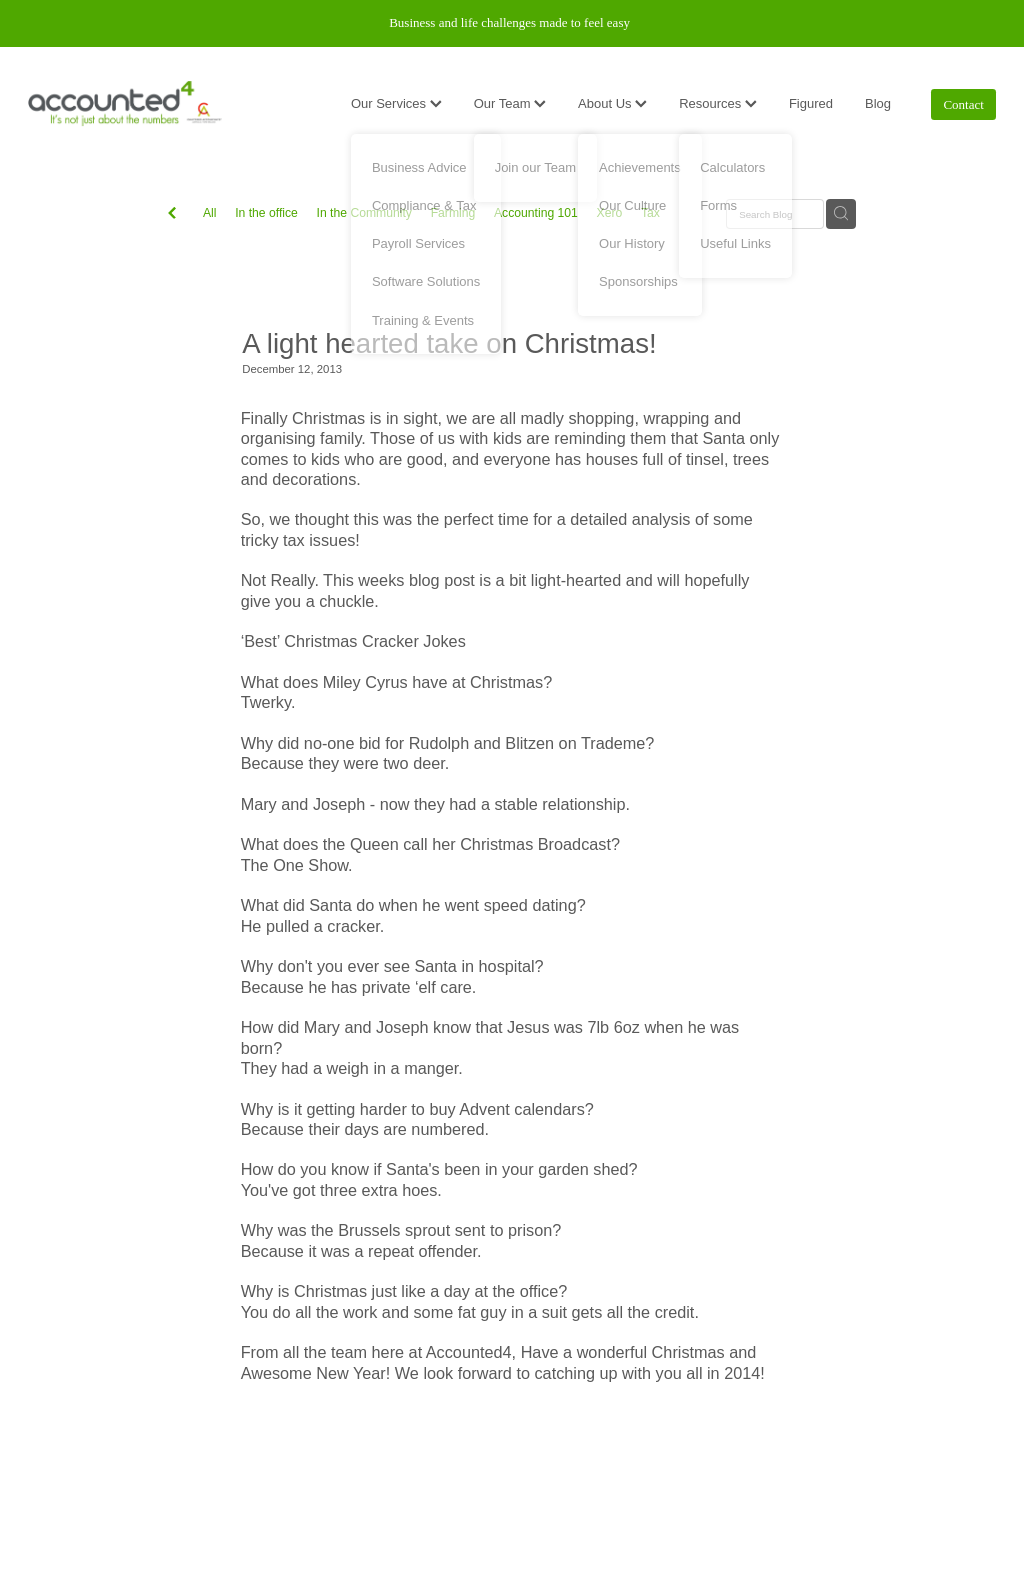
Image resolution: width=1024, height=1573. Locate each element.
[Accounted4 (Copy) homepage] (125, 104)
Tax (650, 213)
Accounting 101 (536, 213)
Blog (878, 103)
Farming (453, 213)
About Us (612, 103)
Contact (963, 104)
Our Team (510, 103)
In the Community (364, 213)
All (210, 213)
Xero (610, 213)
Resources (718, 103)
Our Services (396, 103)
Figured (811, 103)
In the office (266, 213)
